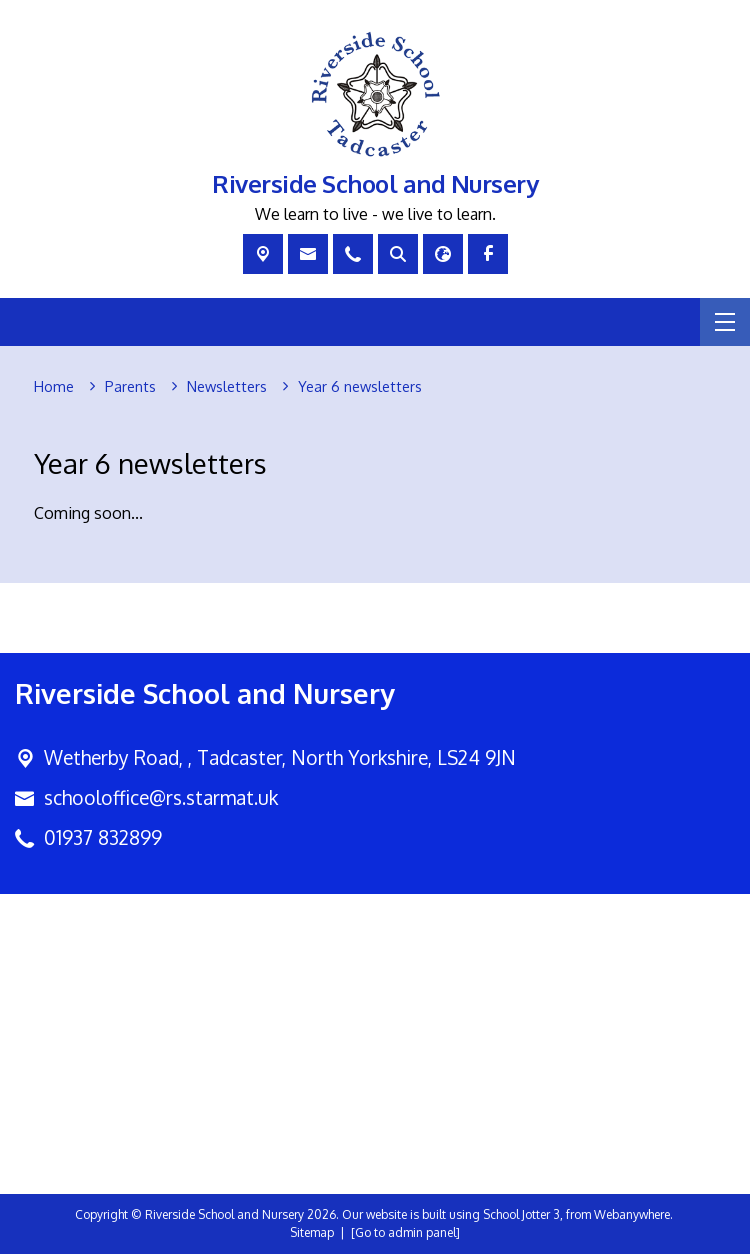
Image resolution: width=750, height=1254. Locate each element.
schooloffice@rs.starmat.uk (161, 797)
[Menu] (725, 322)
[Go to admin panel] (405, 1232)
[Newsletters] (227, 387)
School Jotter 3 (521, 1214)
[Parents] (130, 387)
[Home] (54, 387)
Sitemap (312, 1232)
